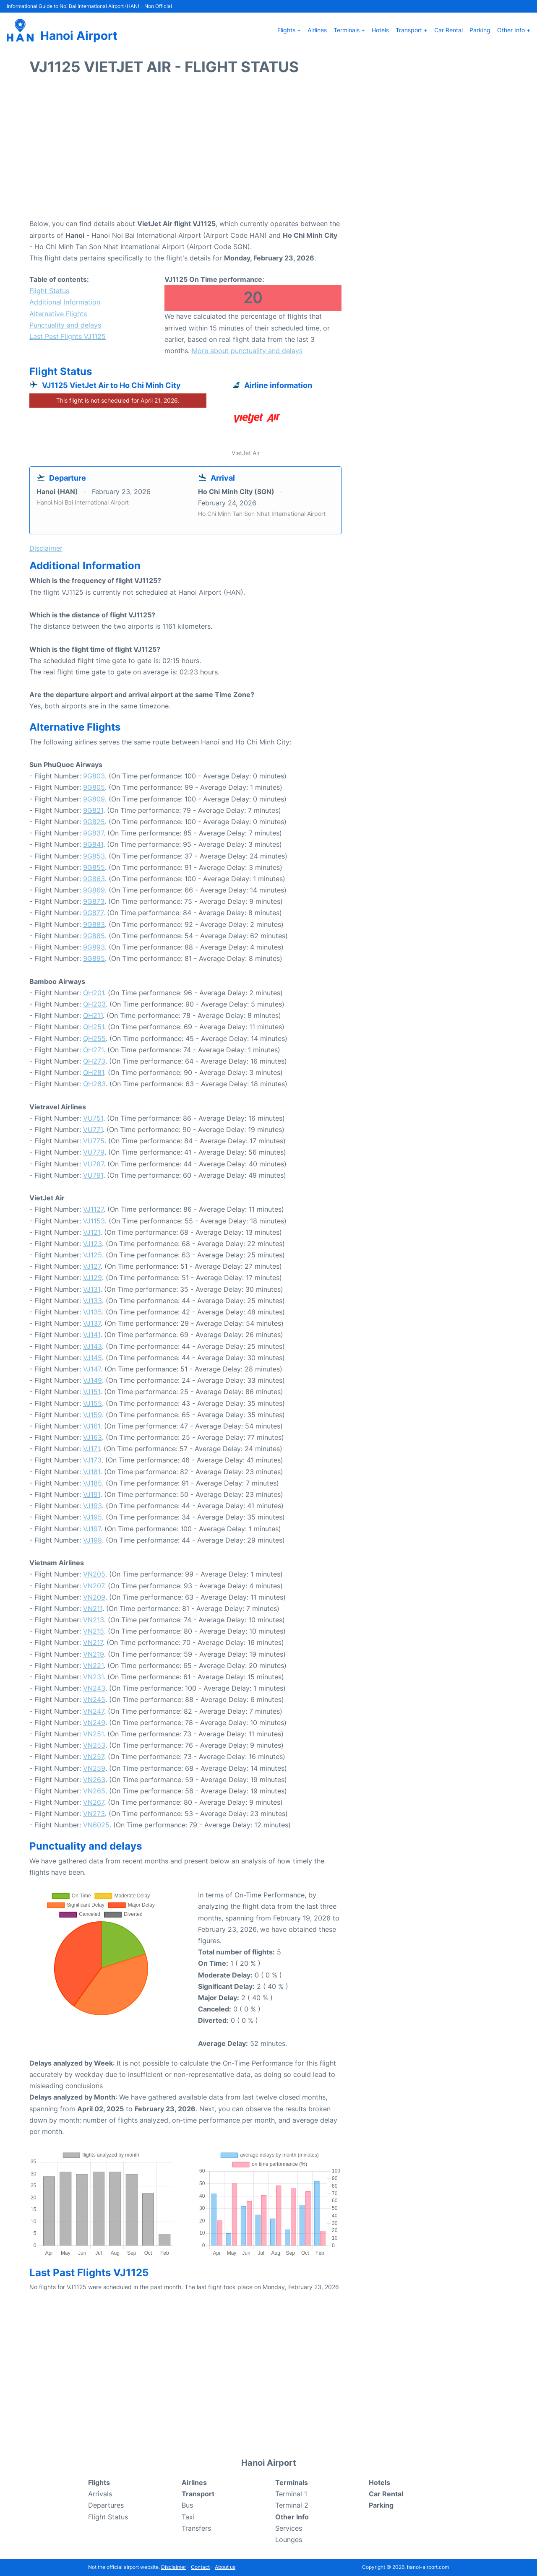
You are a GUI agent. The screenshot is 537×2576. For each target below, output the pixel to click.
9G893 (94, 947)
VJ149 (92, 1380)
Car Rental (448, 30)
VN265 (94, 1791)
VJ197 (92, 1529)
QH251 (93, 1027)
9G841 (93, 844)
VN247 (93, 1711)
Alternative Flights (58, 314)
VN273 (94, 1813)
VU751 (93, 1118)
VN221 (93, 1665)
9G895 (94, 958)
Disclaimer (173, 2567)
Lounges (288, 2539)
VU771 (93, 1129)
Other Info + (513, 30)
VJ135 (92, 1312)
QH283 (94, 1084)
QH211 (93, 1015)
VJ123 (92, 1243)
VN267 (93, 1802)
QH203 (94, 1004)
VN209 (94, 1597)
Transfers (196, 2528)
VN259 (94, 1768)
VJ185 (92, 1483)
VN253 (94, 1745)
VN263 (94, 1779)
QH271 (93, 1050)
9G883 (94, 924)
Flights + (289, 30)
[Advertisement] (268, 151)
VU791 (93, 1175)
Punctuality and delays (65, 325)
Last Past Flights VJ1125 (67, 336)
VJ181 (91, 1472)
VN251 (93, 1734)
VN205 (94, 1574)
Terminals (291, 2482)
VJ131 (91, 1289)
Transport (198, 2494)
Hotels (380, 30)
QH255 (94, 1038)
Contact (200, 2567)
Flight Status (49, 290)
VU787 (93, 1164)
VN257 (93, 1756)
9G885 (94, 936)
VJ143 (92, 1346)
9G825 (94, 821)
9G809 (94, 799)
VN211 (92, 1608)
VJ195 (92, 1517)
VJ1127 (93, 1209)
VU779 (93, 1152)
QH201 (93, 993)
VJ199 (92, 1540)
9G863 (94, 878)
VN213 (93, 1620)
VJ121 (91, 1232)
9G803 (94, 776)
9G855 (94, 867)
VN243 (94, 1688)
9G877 (93, 912)
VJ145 (92, 1357)
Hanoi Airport (78, 36)
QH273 (94, 1061)
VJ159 (92, 1414)
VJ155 (92, 1403)
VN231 (93, 1677)
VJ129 (92, 1277)
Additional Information (64, 302)
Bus (187, 2505)
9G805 (94, 787)
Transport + (412, 30)
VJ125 (92, 1255)
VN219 (93, 1654)
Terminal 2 (291, 2505)
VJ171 (91, 1448)
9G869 (94, 890)
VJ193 (92, 1505)
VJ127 (92, 1266)
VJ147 (92, 1369)
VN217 (93, 1642)
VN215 (93, 1631)
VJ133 (92, 1300)
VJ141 (91, 1334)
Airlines (317, 30)
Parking (479, 30)
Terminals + (349, 30)
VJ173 (92, 1460)
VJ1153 (94, 1221)
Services (288, 2528)
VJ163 (92, 1437)
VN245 (94, 1699)
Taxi (188, 2517)
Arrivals (100, 2494)
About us (225, 2567)
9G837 (93, 833)
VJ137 (92, 1323)
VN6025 (96, 1825)
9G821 (93, 810)
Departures (106, 2505)
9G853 (94, 856)
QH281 (93, 1072)
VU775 (93, 1141)
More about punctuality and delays (247, 350)
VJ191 (91, 1494)
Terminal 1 (291, 2494)
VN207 (93, 1586)
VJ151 (91, 1391)
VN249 (94, 1722)
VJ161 (91, 1426)
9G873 (93, 901)
